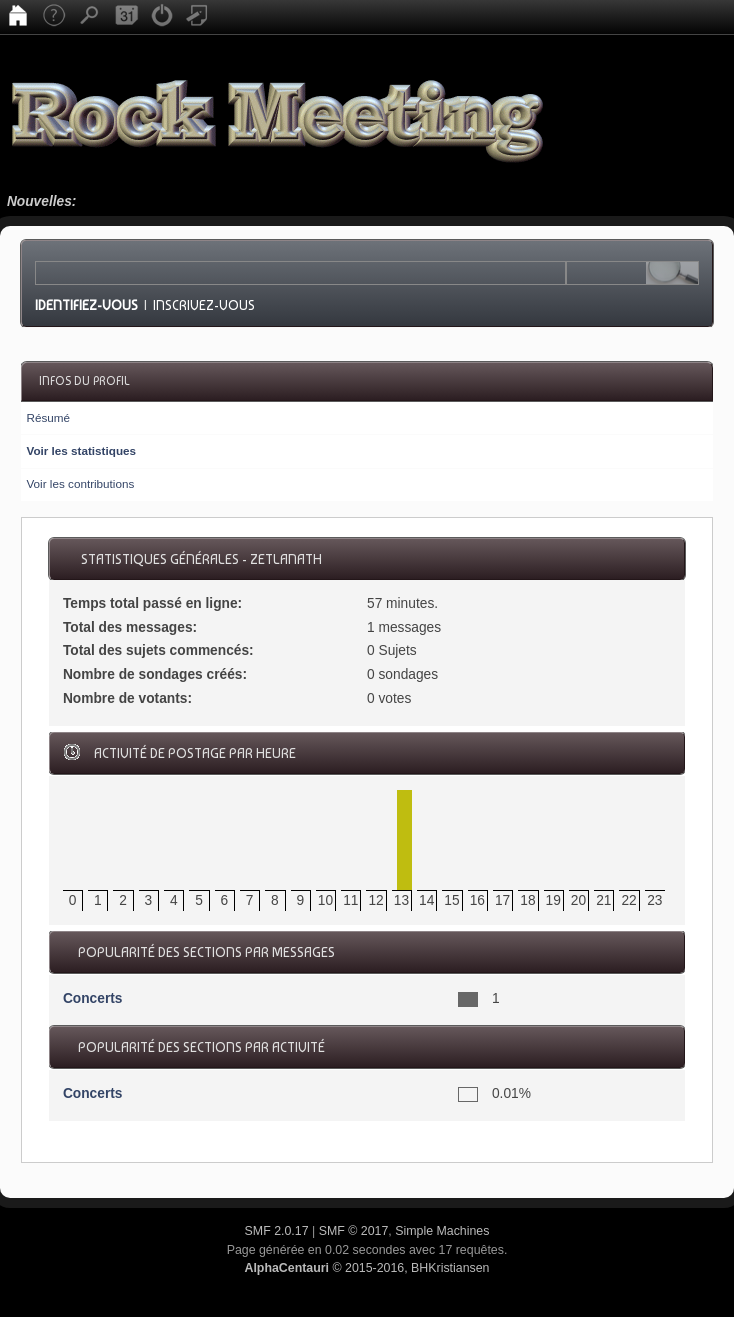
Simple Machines (442, 1231)
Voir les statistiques (81, 450)
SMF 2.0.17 (277, 1231)
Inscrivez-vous (204, 305)
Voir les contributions (80, 483)
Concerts (93, 998)
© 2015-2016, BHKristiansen (366, 1268)
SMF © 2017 (354, 1231)
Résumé (48, 417)
